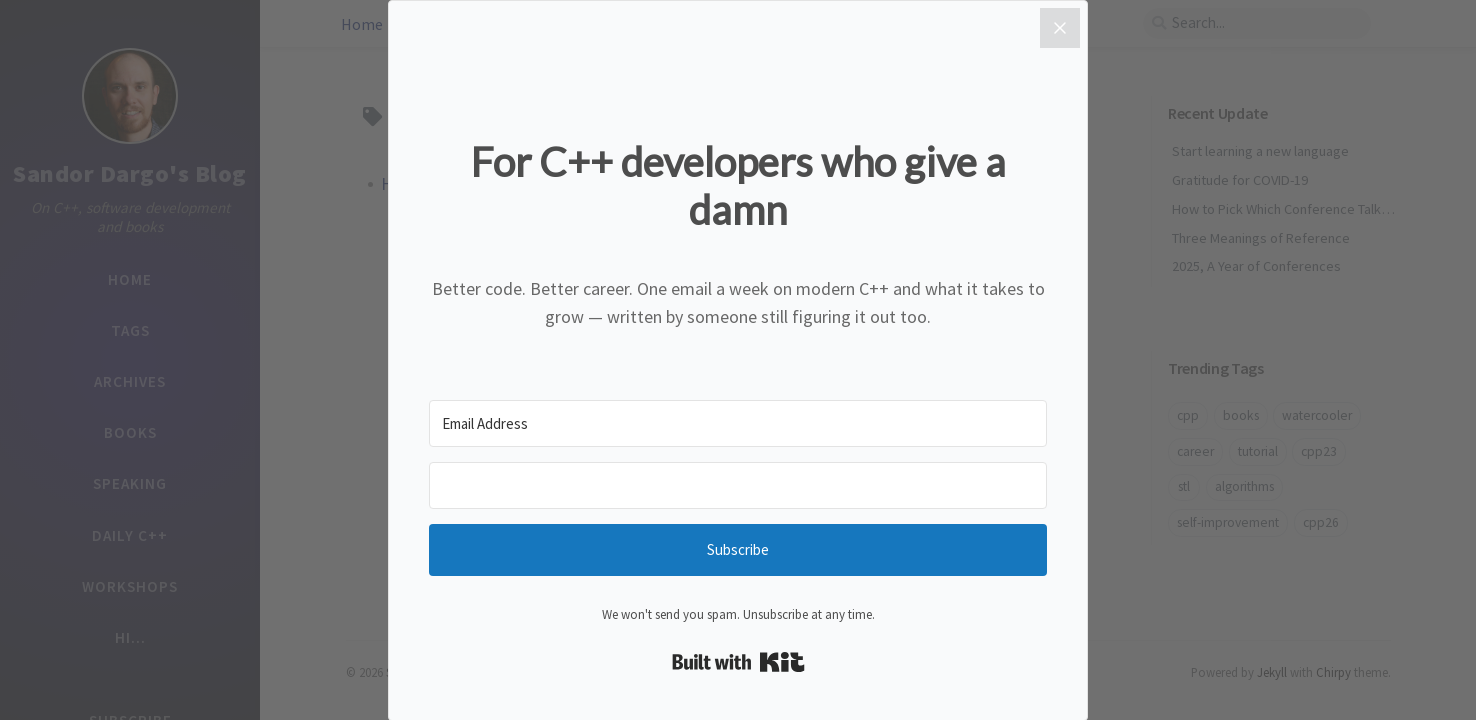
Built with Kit (738, 662)
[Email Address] (738, 423)
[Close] (1060, 28)
